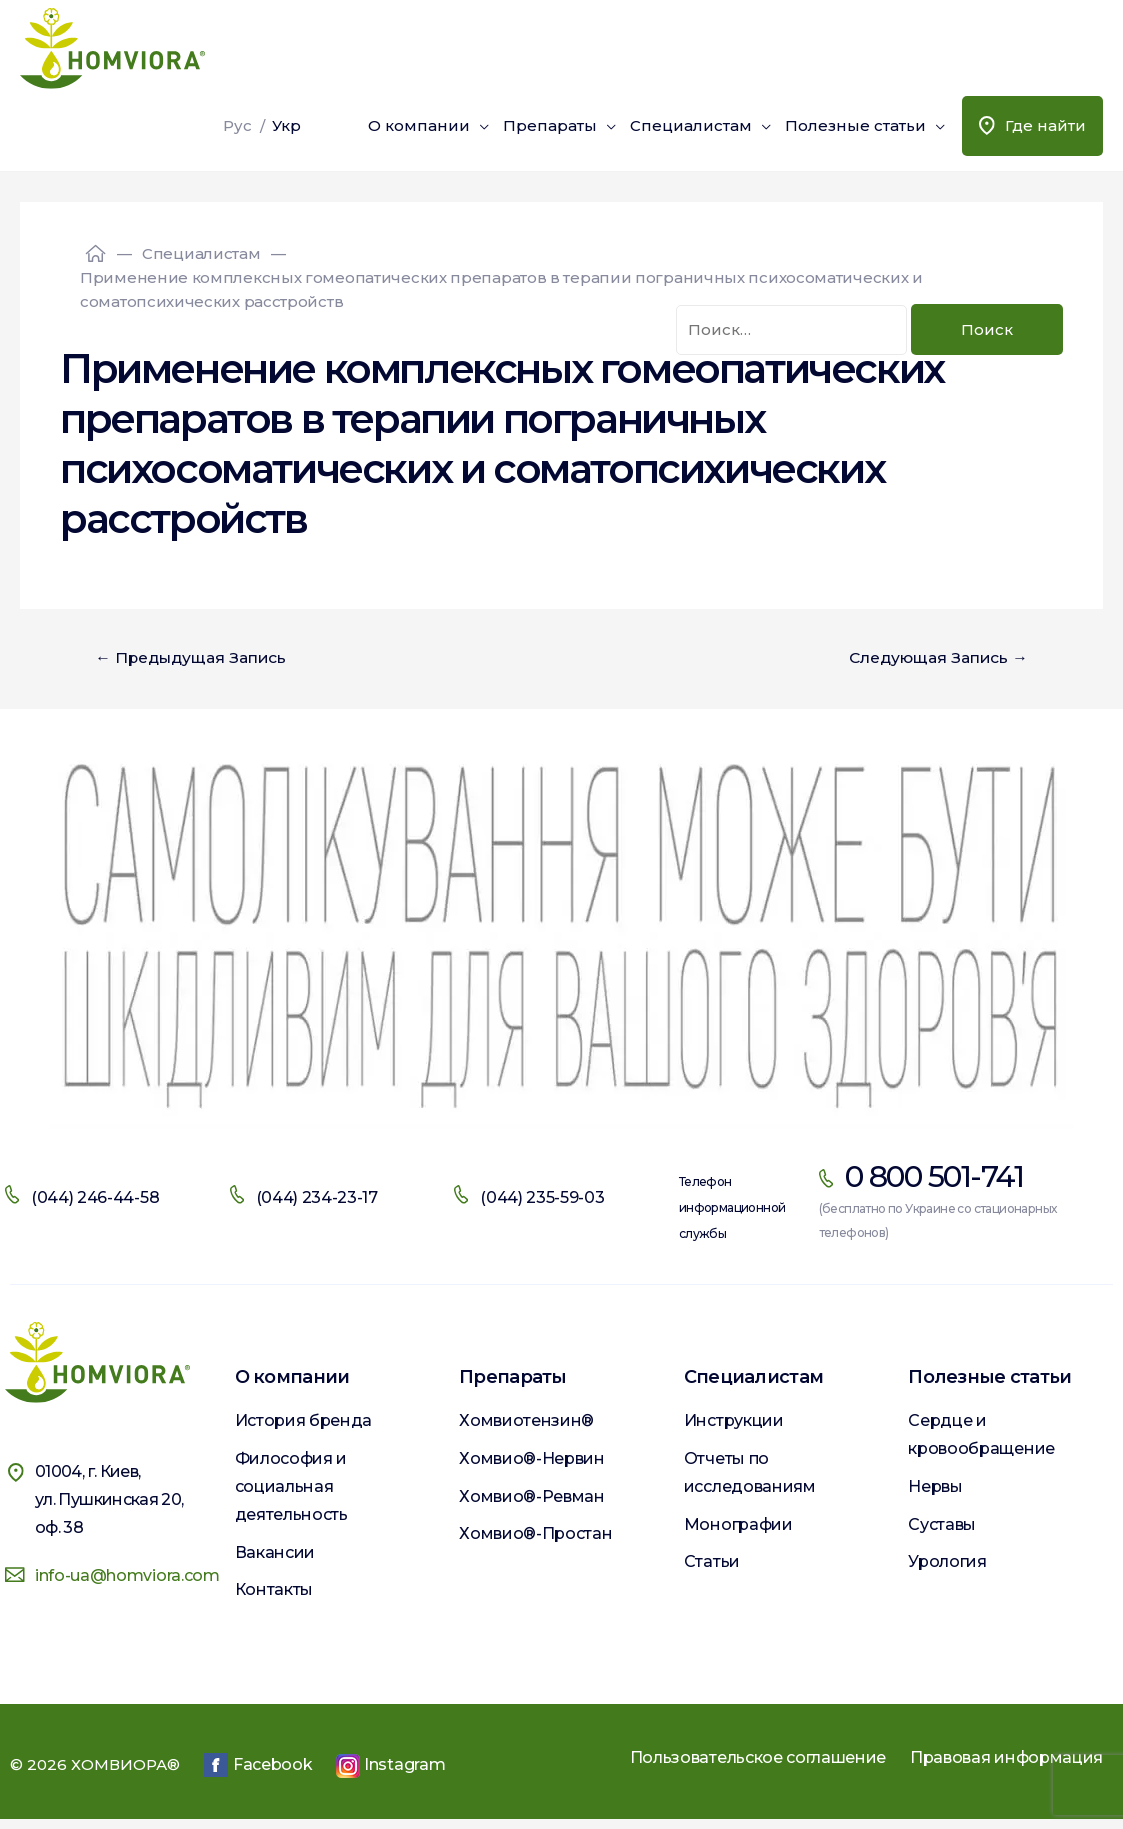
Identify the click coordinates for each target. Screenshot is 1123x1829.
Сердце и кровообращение (981, 1435)
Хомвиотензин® (526, 1421)
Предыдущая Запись (195, 657)
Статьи (712, 1569)
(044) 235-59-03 (542, 1198)
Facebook (258, 1775)
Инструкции (734, 1421)
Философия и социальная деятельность (291, 1489)
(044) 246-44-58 (95, 1198)
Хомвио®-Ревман (532, 1501)
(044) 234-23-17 (317, 1198)
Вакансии (275, 1557)
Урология (947, 1569)
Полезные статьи (855, 125)
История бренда (304, 1421)
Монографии (738, 1529)
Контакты (274, 1597)
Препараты (550, 125)
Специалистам (691, 125)
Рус (237, 125)
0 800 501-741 (934, 1177)
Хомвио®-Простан (535, 1541)
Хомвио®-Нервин (532, 1461)
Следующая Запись (934, 657)
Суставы (942, 1529)
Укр (286, 125)
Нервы (935, 1489)
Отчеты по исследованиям (750, 1475)
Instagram (390, 1776)
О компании (419, 125)
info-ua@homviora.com (127, 1576)
